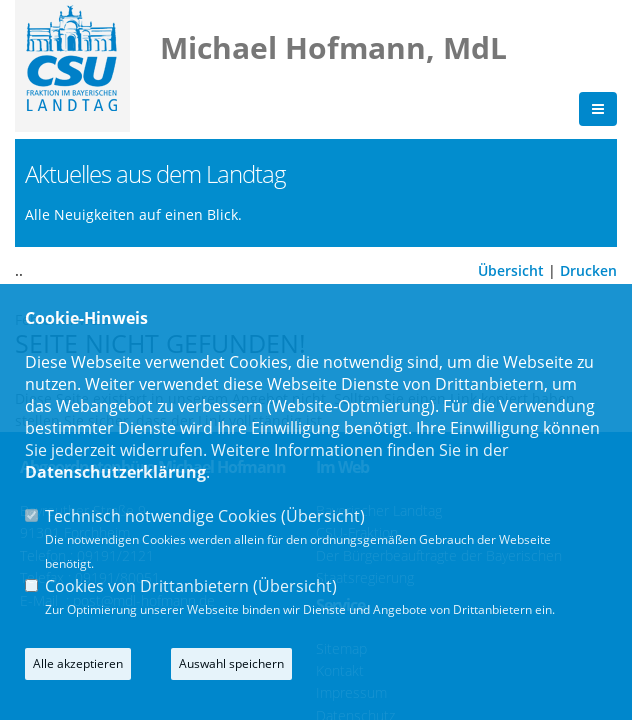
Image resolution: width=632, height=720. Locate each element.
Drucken (588, 271)
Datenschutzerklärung (115, 472)
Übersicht (511, 271)
